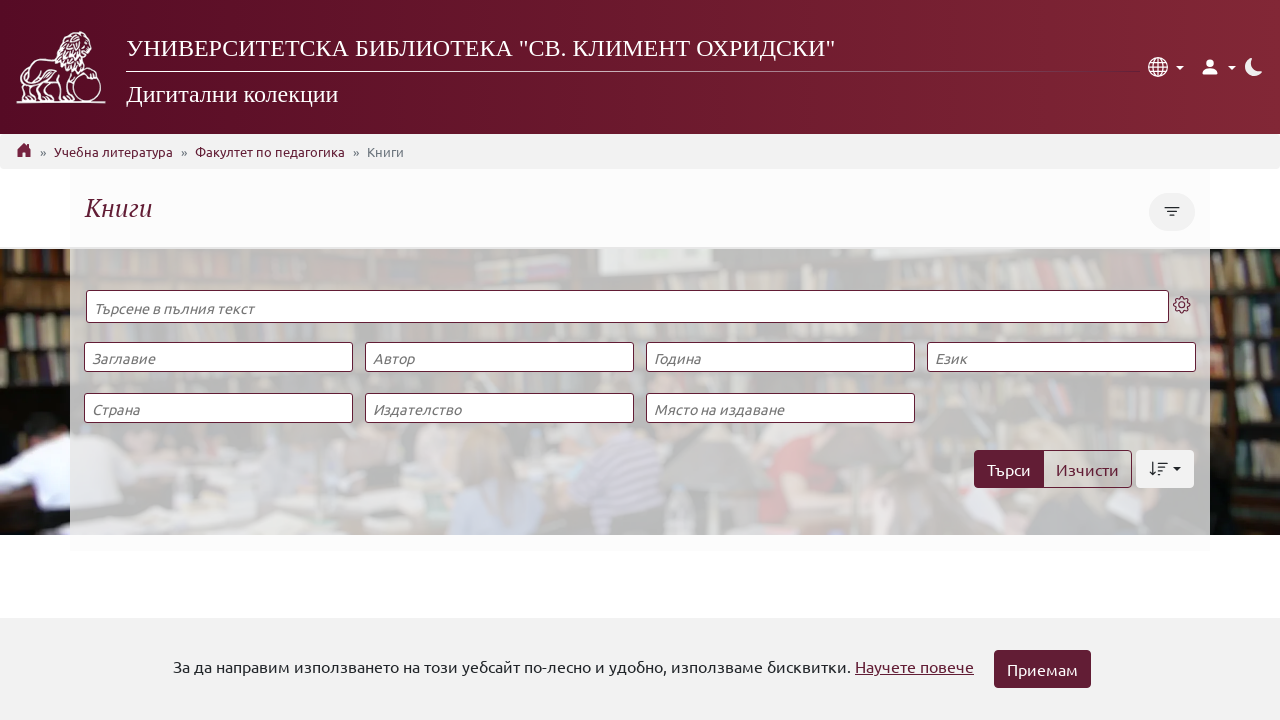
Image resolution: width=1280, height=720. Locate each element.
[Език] (1061, 357)
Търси (1009, 469)
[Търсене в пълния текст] (627, 306)
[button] (1166, 67)
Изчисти (1087, 469)
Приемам (1042, 669)
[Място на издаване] (780, 408)
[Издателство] (499, 408)
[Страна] (218, 408)
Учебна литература (113, 151)
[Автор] (499, 357)
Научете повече (914, 666)
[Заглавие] (218, 357)
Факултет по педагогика (270, 151)
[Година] (780, 357)
